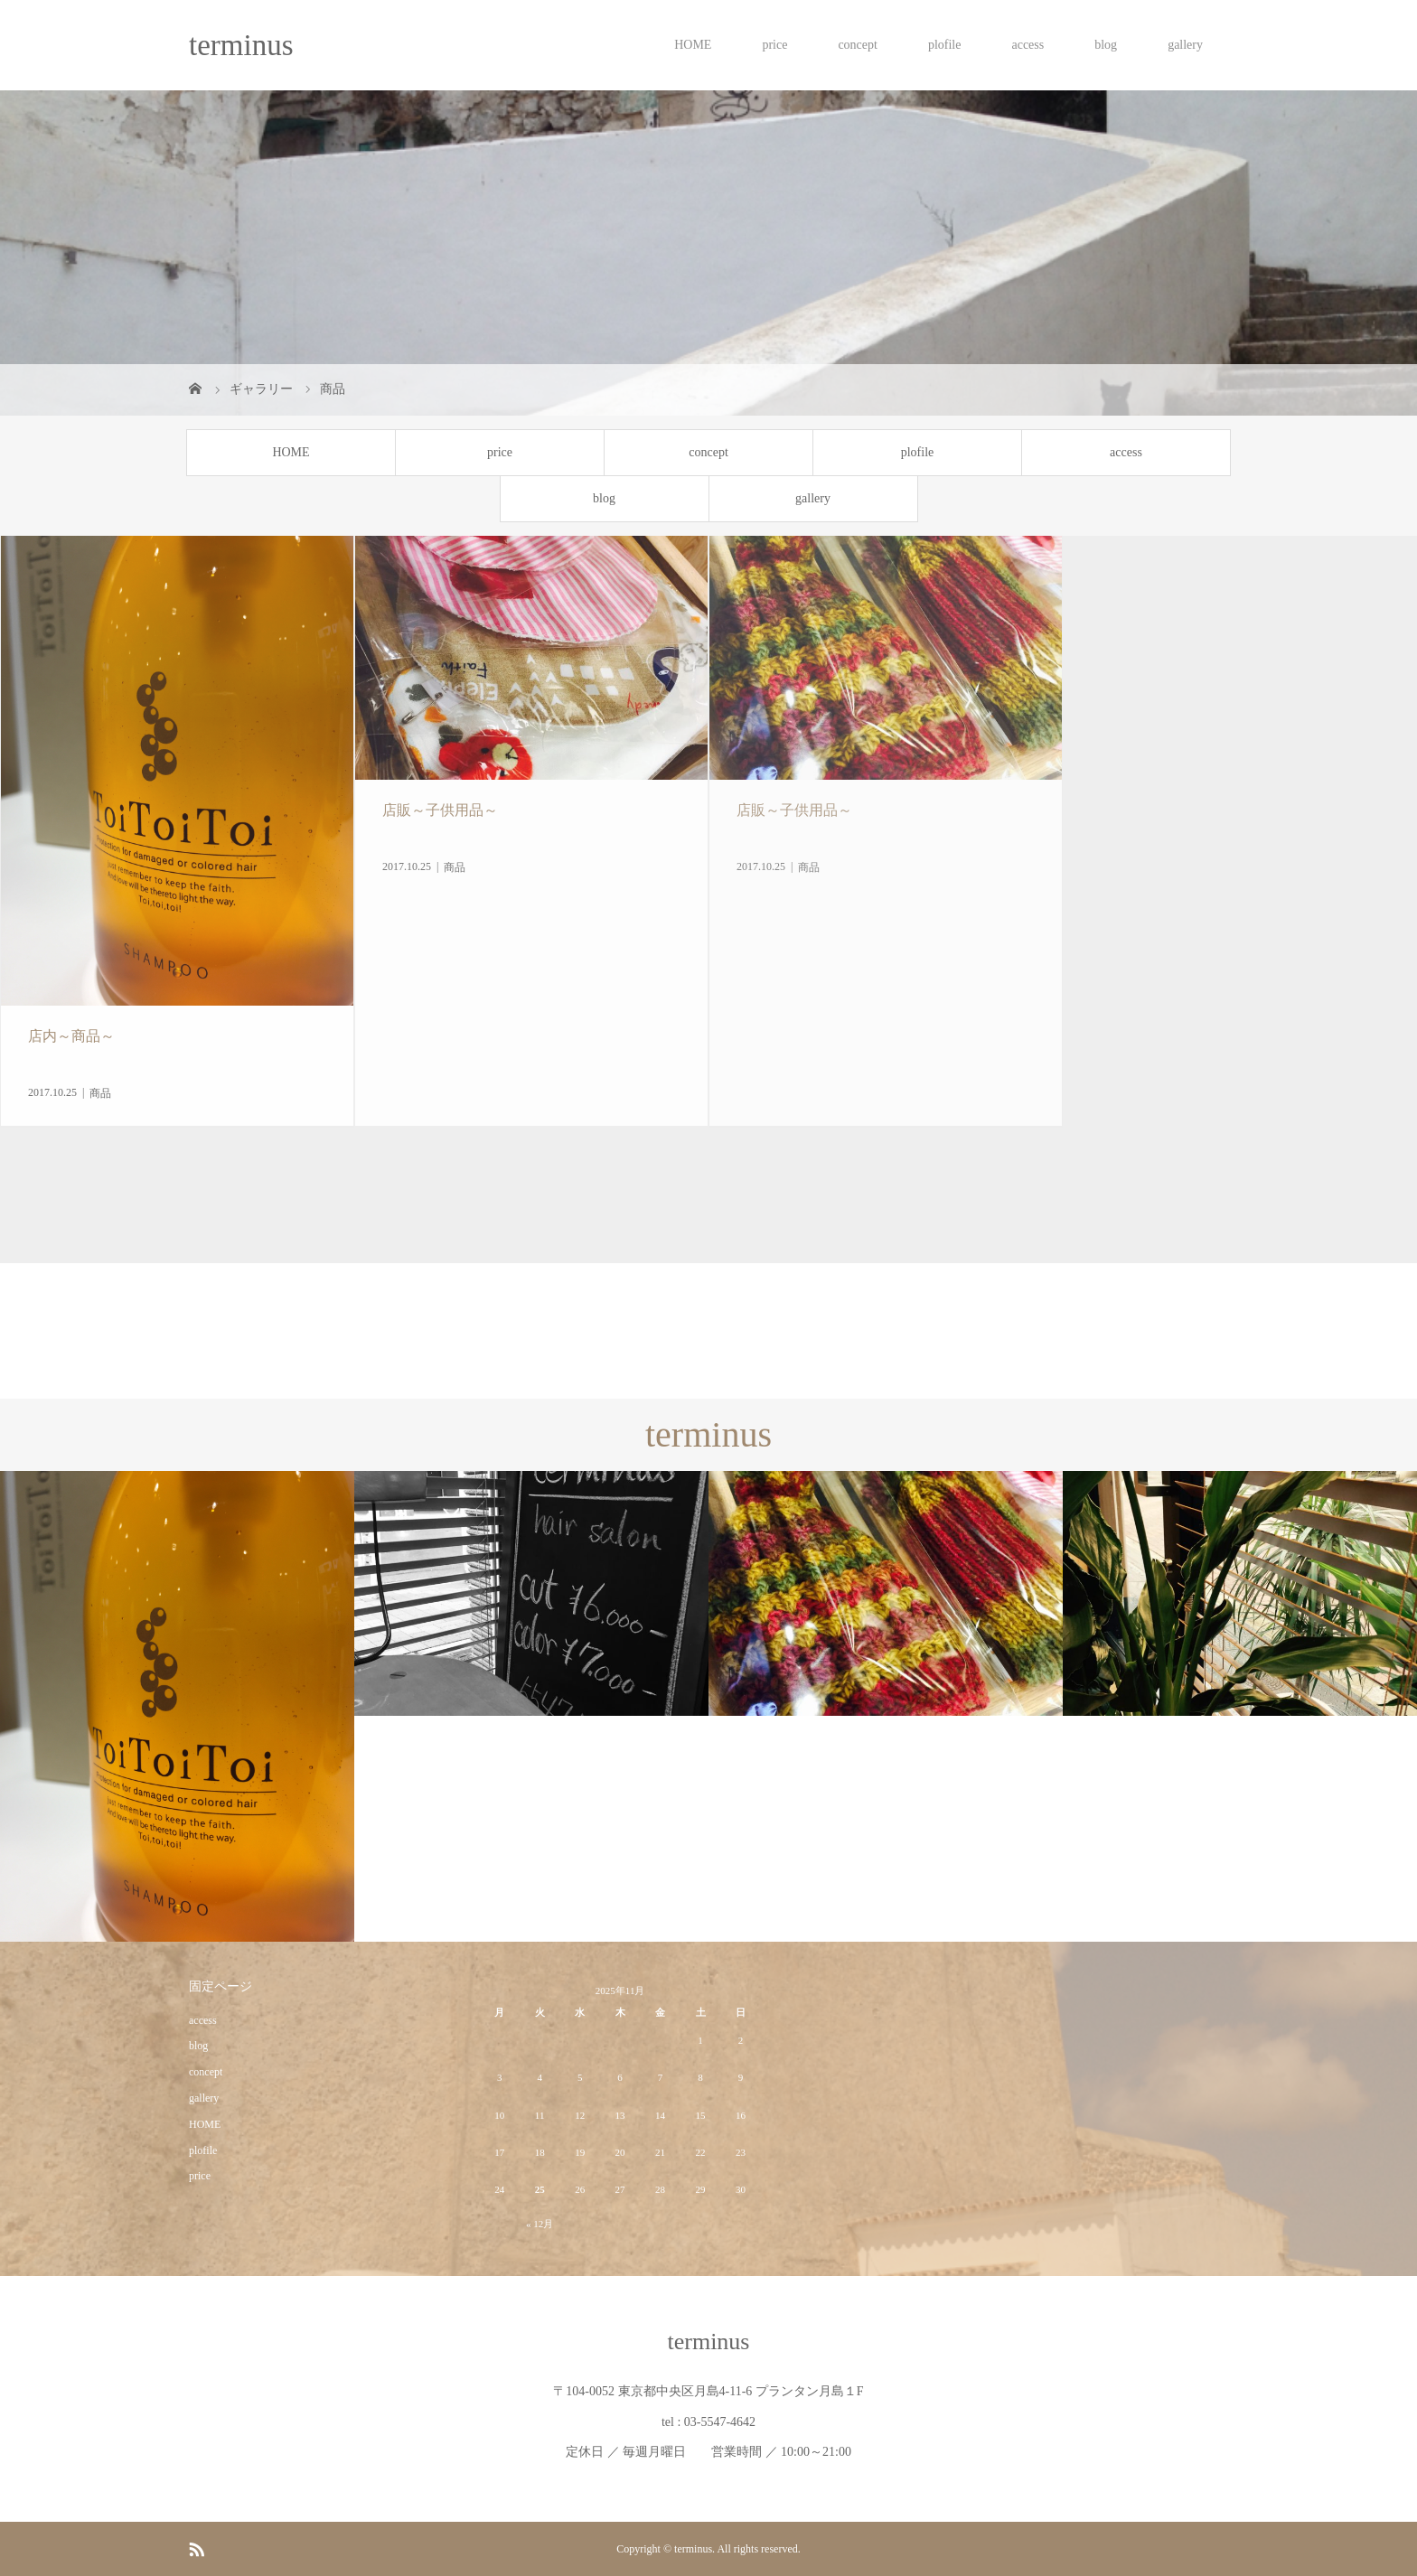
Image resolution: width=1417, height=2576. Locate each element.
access (1027, 45)
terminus (241, 45)
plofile (945, 45)
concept (857, 45)
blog (1105, 45)
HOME (692, 45)
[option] (177, 1707)
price (774, 45)
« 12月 (539, 2223)
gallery (1185, 45)
